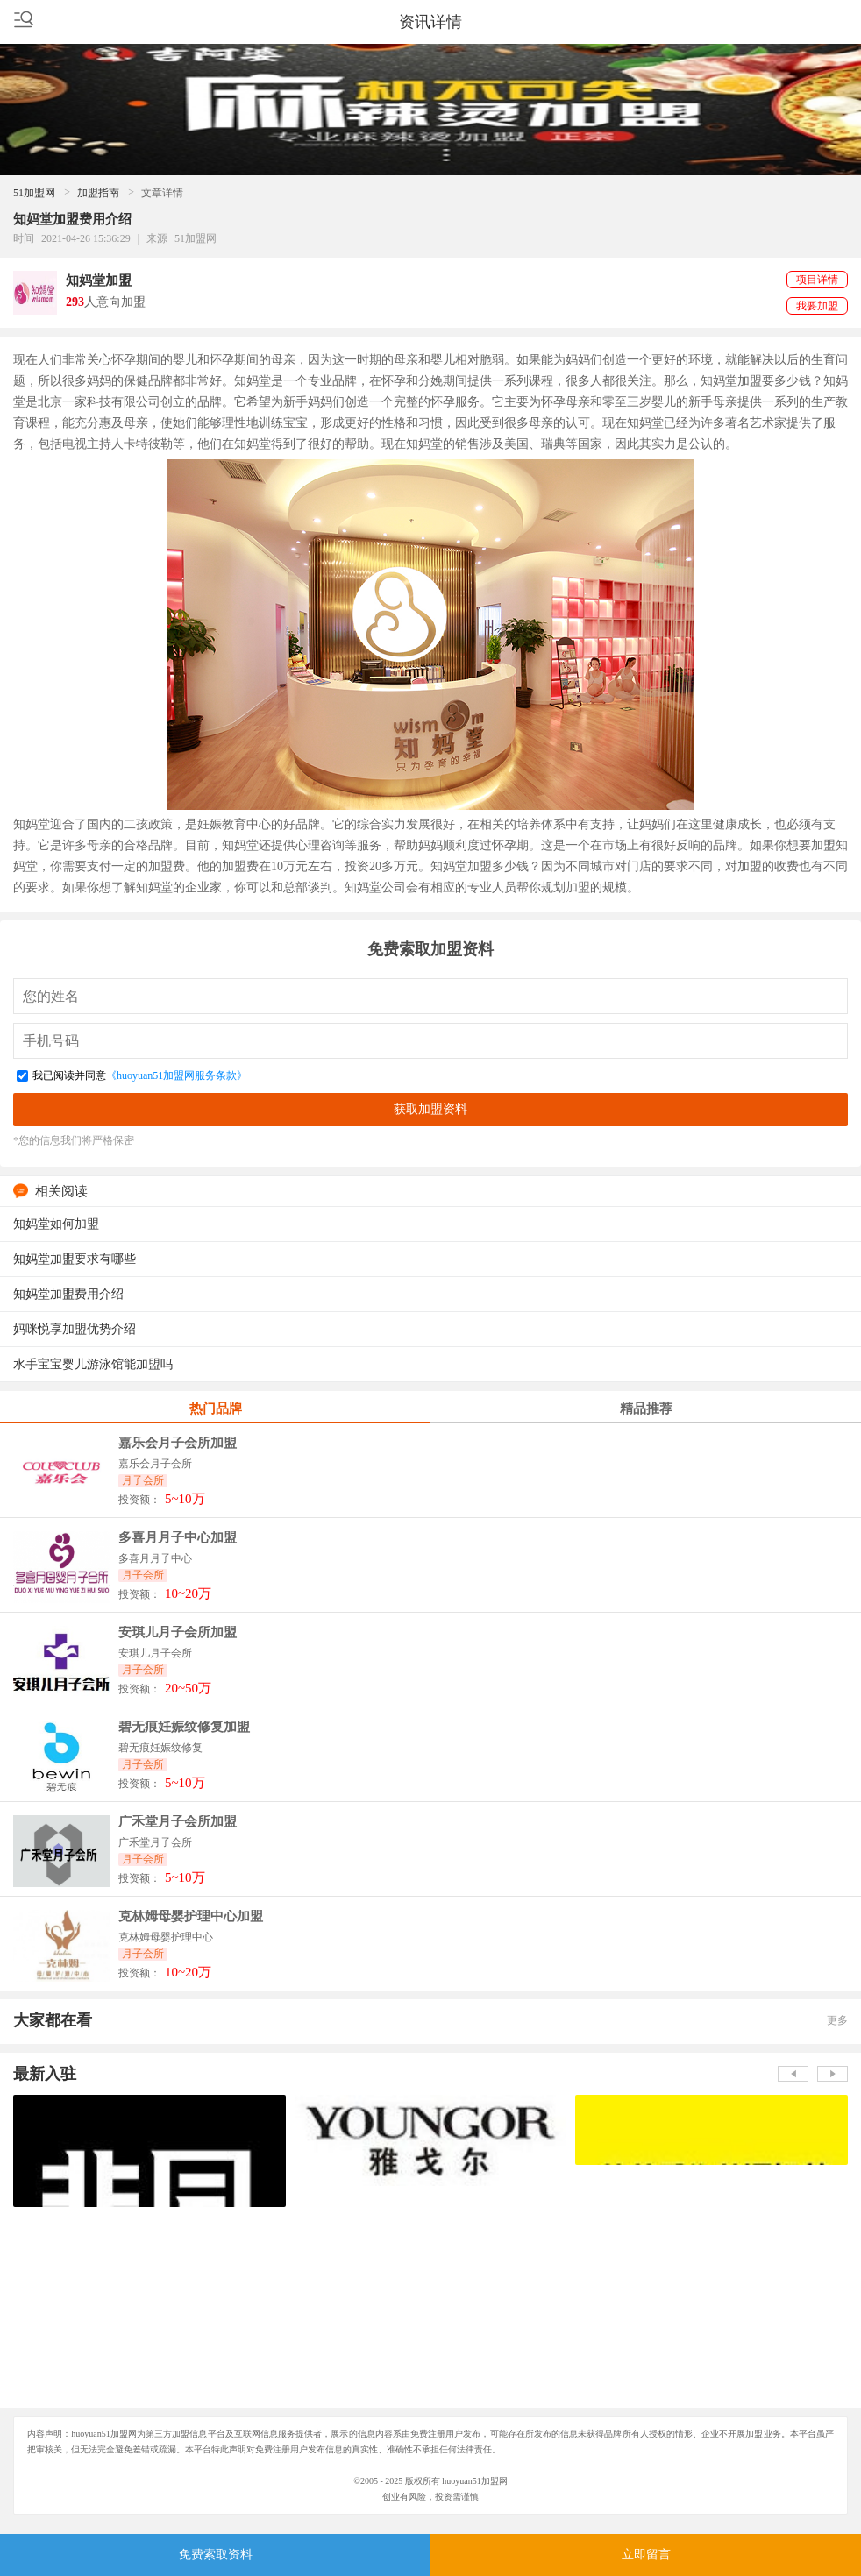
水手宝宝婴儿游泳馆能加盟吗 (93, 1364)
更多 (837, 2020)
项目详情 (817, 279)
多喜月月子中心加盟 (177, 1537)
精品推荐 (646, 1409)
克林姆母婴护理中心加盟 (190, 1916)
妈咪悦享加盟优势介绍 (74, 1329)
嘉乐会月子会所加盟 (177, 1443)
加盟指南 (98, 193)
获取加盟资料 (430, 1109)
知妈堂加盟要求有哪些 (74, 1259)
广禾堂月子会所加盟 (177, 1821)
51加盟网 (34, 193)
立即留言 (646, 2554)
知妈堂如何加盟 (56, 1224)
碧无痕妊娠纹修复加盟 (184, 1727)
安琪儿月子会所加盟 (177, 1632)
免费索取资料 (216, 2554)
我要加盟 (817, 306)
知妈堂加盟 (99, 280)
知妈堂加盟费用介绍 (68, 1294)
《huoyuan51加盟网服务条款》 (176, 1075)
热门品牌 (215, 1409)
